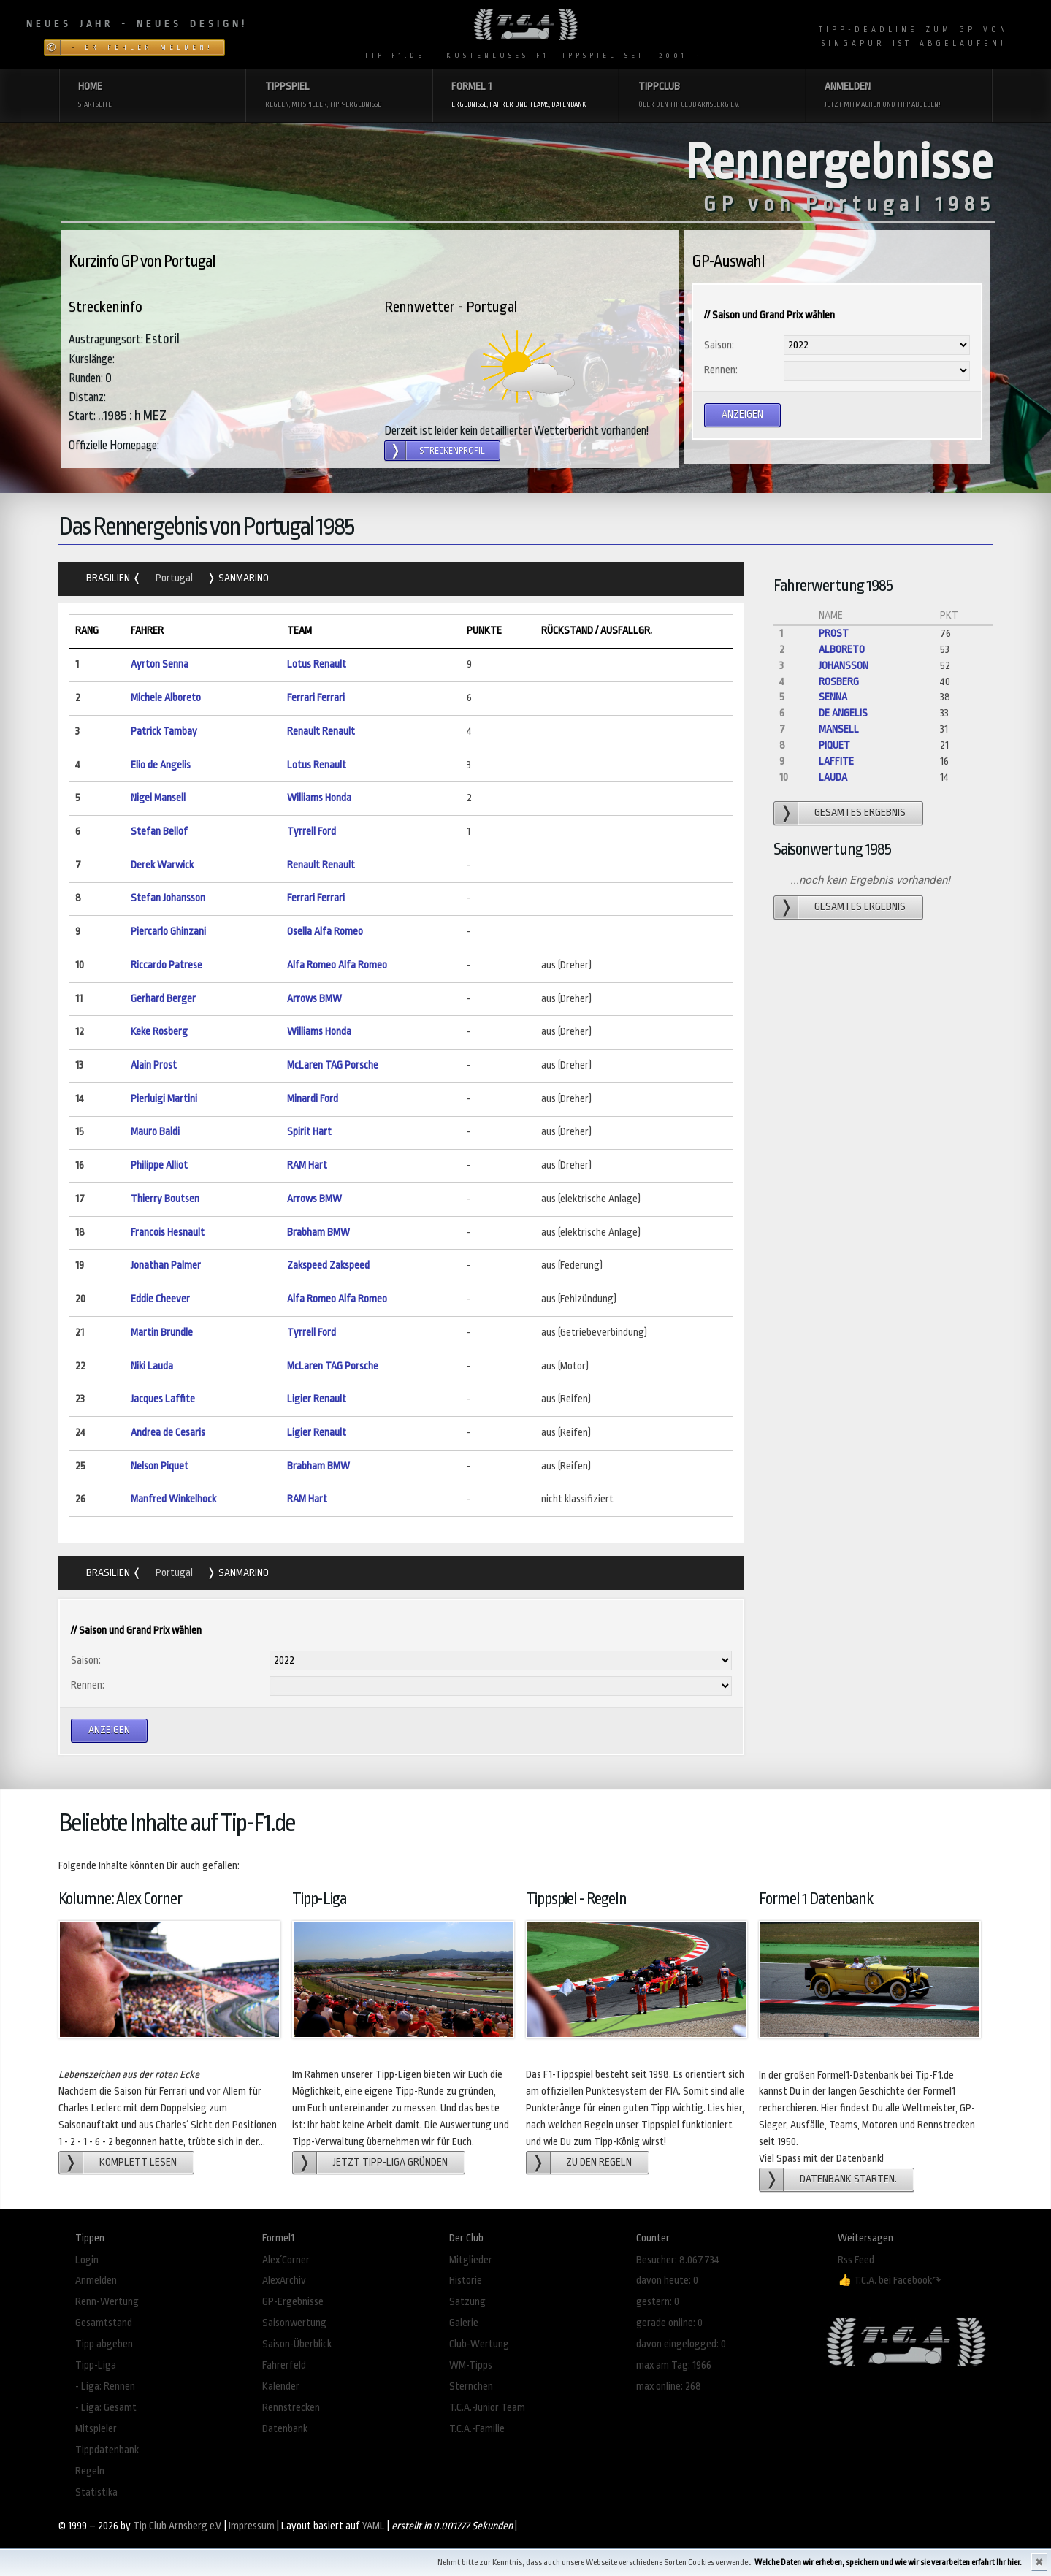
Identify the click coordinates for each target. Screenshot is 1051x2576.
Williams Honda (319, 798)
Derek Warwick (162, 865)
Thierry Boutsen (165, 1199)
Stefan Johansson (168, 898)
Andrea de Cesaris (168, 1432)
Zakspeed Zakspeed (328, 1265)
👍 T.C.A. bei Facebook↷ (889, 2280)
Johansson (843, 666)
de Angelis (843, 713)
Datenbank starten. (848, 2179)
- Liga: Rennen (105, 2386)
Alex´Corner (286, 2260)
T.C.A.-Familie (477, 2429)
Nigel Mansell (158, 798)
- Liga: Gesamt (106, 2407)
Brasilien (109, 578)
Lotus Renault (316, 664)
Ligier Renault (316, 1399)
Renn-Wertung (107, 2302)
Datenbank (284, 2429)
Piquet (834, 745)
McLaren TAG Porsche (332, 1065)
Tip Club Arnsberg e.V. (177, 2526)
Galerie (463, 2323)
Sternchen (471, 2386)
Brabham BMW (318, 1232)
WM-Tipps (470, 2365)
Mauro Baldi (155, 1131)
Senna (833, 697)
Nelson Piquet (159, 1466)
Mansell (839, 729)
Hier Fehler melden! (142, 47)
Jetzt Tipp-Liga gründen (390, 2162)
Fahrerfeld (284, 2365)
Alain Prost (154, 1065)
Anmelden (96, 2280)
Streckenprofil (452, 451)
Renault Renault (321, 731)
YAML (373, 2526)
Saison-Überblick (297, 2344)
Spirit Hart (309, 1131)
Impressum (252, 2526)
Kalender (280, 2386)
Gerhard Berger (163, 999)
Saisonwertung (294, 2323)
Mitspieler (96, 2429)
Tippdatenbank (107, 2450)
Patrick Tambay (164, 731)
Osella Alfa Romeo (325, 931)
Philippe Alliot (159, 1165)
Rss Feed (856, 2260)
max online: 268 (668, 2386)
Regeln (89, 2471)
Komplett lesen (138, 2162)
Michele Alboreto (166, 698)
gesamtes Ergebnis (860, 812)
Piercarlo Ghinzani (168, 931)
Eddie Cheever (160, 1299)
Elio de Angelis (161, 765)
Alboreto (842, 649)
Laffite (836, 761)
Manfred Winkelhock (173, 1499)
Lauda (833, 777)
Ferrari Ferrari (316, 698)
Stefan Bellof (159, 831)
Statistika (96, 2492)
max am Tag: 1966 (673, 2365)
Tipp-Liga (95, 2365)
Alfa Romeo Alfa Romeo (337, 965)
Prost (834, 633)
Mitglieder (470, 2260)
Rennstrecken (291, 2407)
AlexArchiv (284, 2280)
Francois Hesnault (168, 1232)
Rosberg (839, 682)
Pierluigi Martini (164, 1099)
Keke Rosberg (159, 1031)
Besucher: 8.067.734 (677, 2260)
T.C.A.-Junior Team (487, 2407)
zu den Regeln (599, 2162)
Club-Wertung (479, 2344)
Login (87, 2260)
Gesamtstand (103, 2323)
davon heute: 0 (667, 2280)
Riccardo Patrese (166, 965)
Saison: (719, 345)
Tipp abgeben (104, 2344)
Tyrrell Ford (311, 831)
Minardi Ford (312, 1099)
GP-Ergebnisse (293, 2302)
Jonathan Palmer (166, 1265)
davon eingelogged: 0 (681, 2344)
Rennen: (721, 370)
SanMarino (242, 578)
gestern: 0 (657, 2302)
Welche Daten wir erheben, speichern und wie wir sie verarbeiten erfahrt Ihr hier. (888, 2562)
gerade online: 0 (669, 2323)
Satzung (467, 2302)
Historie (465, 2280)
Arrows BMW (314, 999)
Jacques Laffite (163, 1399)
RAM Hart (307, 1165)
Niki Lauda (152, 1366)
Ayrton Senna (159, 664)
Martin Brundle (162, 1332)
